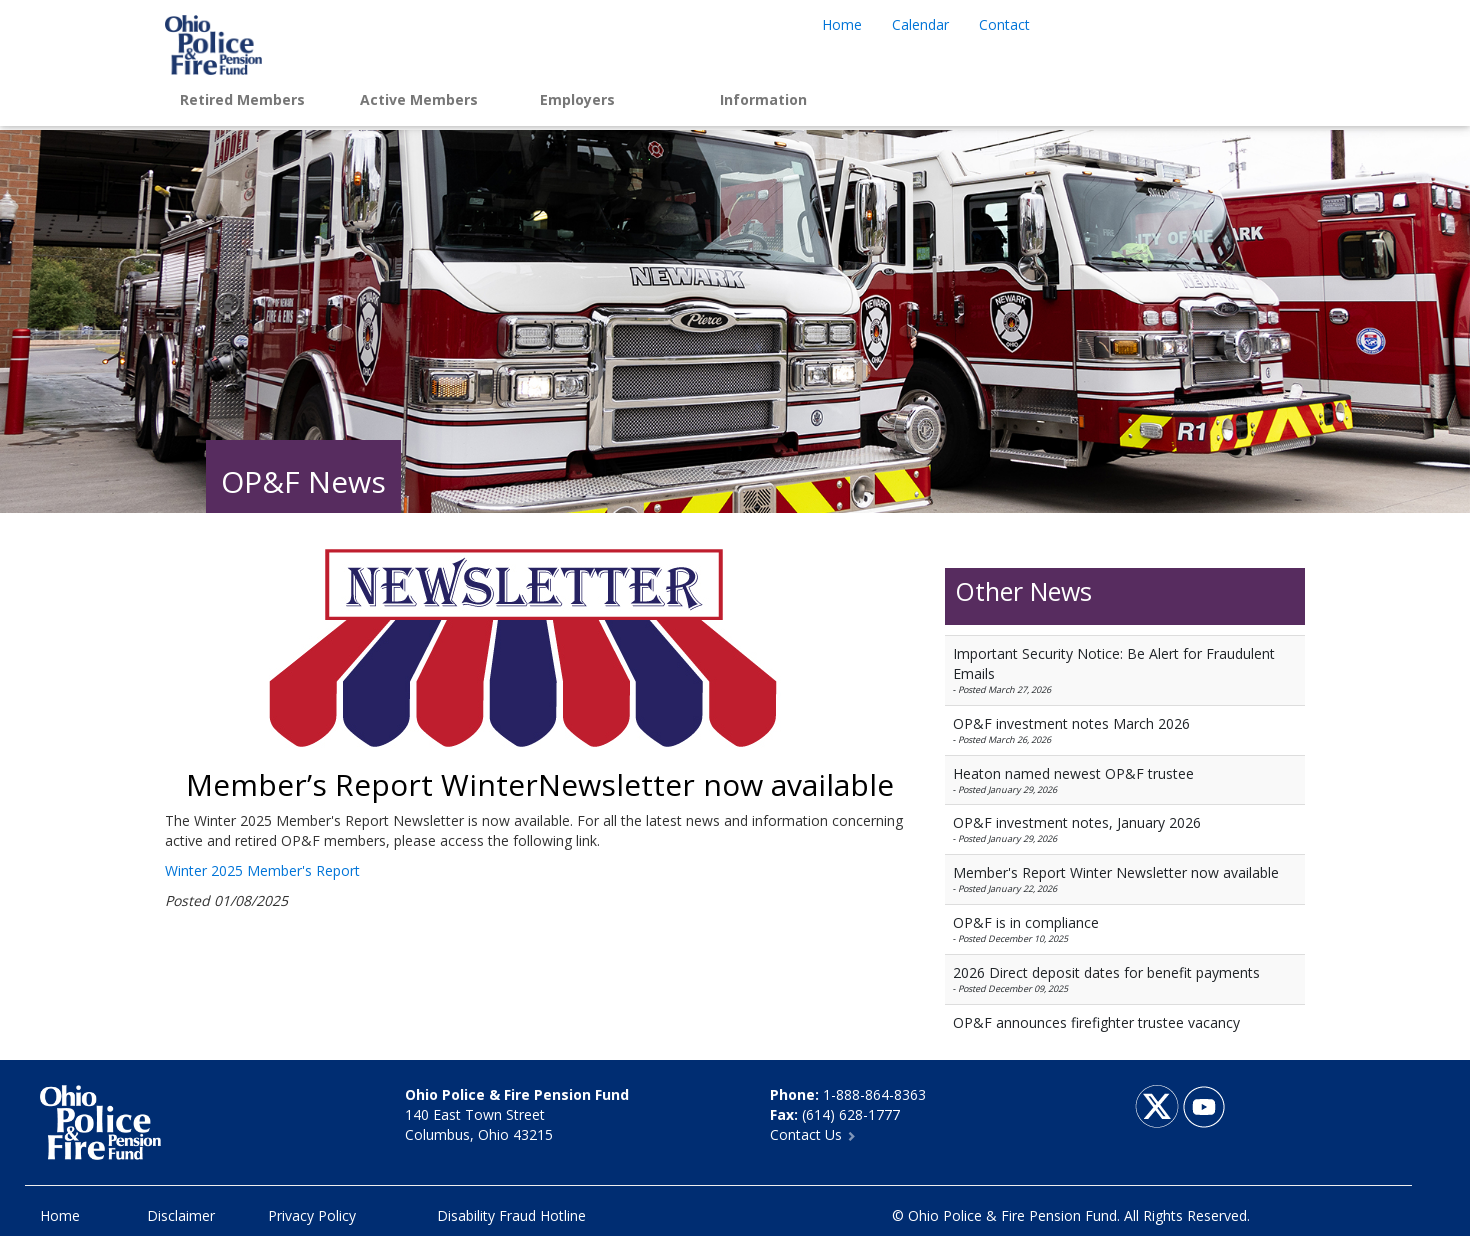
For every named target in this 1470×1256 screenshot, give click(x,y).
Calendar (920, 24)
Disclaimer (181, 1215)
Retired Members (242, 99)
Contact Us (813, 1134)
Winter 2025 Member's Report (262, 870)
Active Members (419, 99)
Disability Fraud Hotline (511, 1215)
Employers (577, 99)
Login (965, 100)
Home (842, 24)
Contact (1004, 24)
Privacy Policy (312, 1215)
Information (763, 99)
